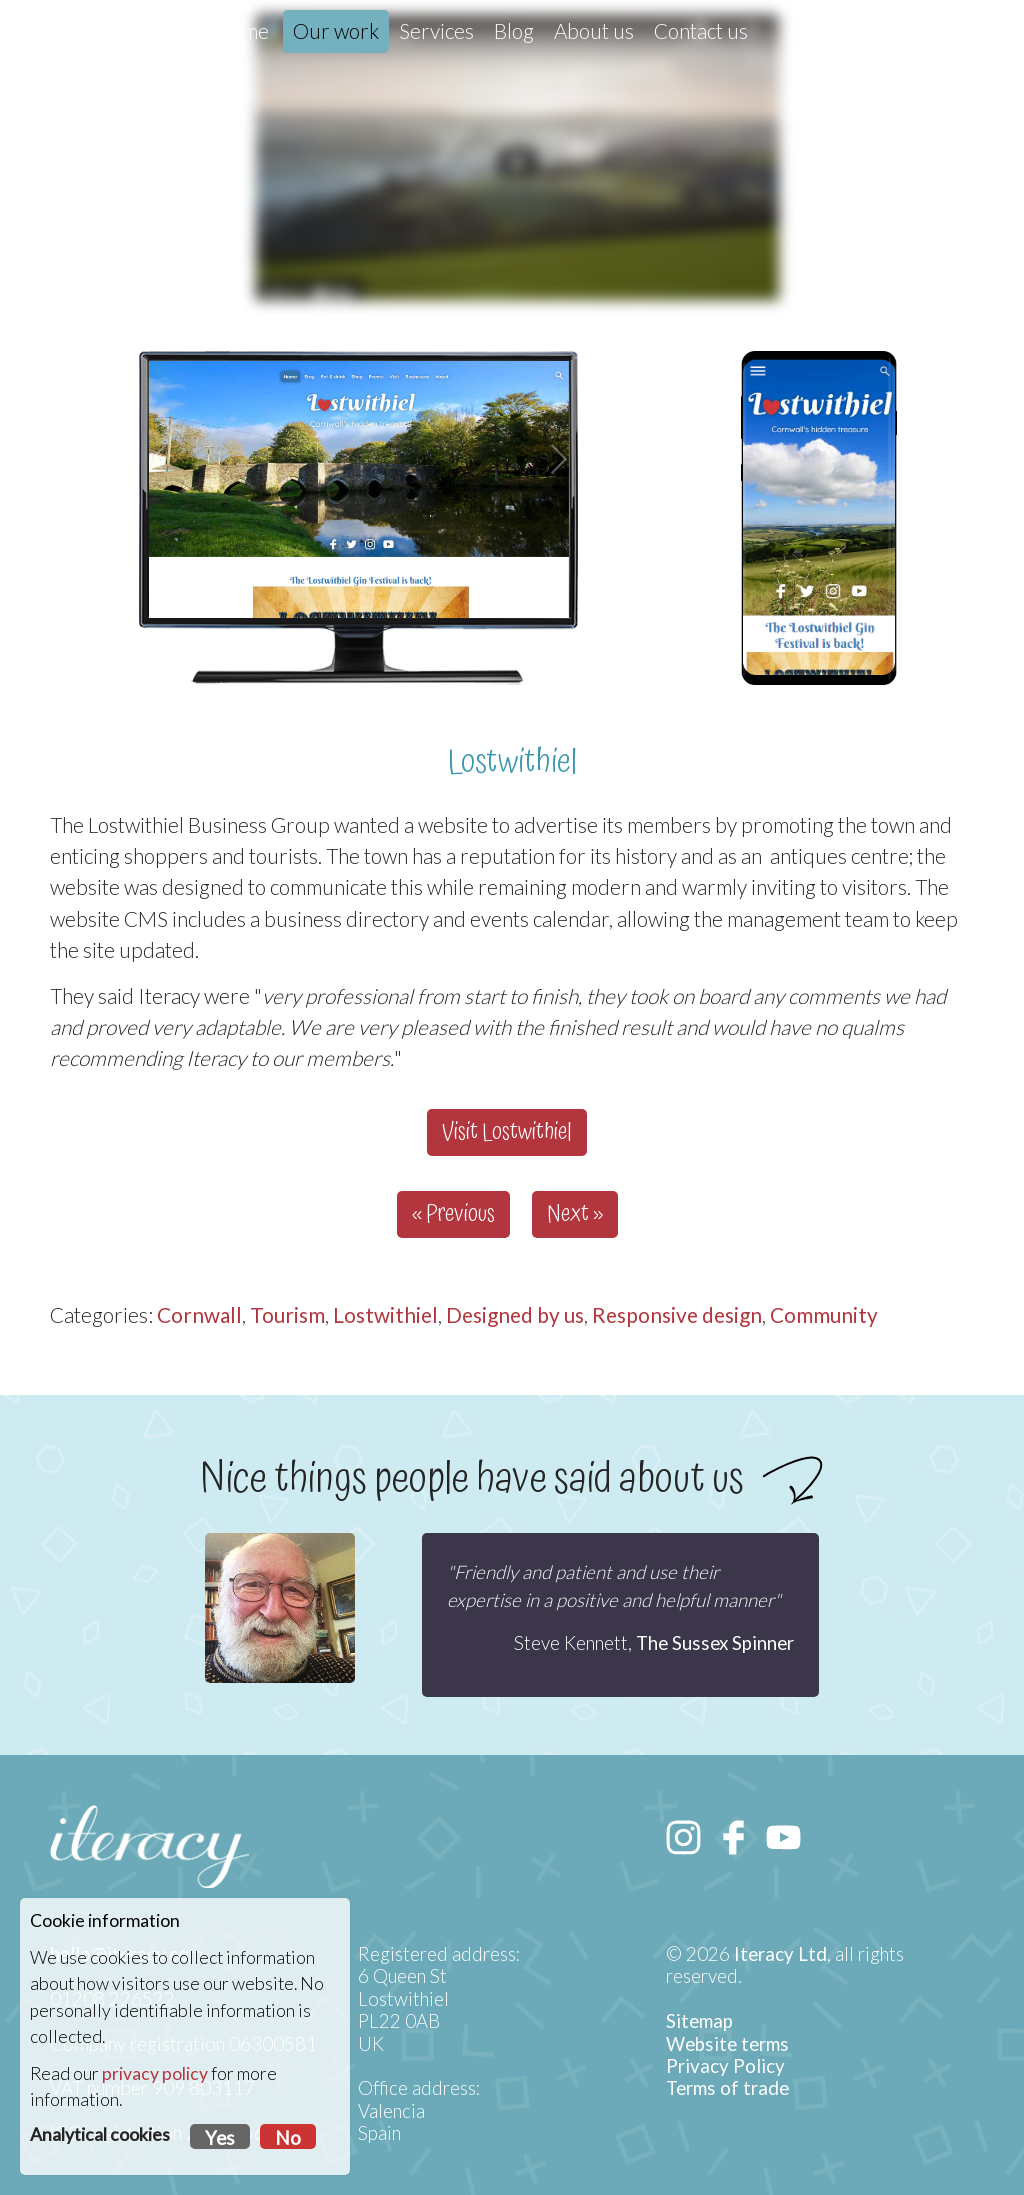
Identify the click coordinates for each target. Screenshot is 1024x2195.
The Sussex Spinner (715, 1643)
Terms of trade (727, 2088)
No (288, 2138)
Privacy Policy (725, 2066)
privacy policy (155, 2073)
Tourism (287, 1314)
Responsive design (677, 1314)
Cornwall (199, 1314)
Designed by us (515, 1314)
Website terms (727, 2044)
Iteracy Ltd (780, 1954)
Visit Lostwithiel (507, 1132)
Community (824, 1314)
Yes (220, 2138)
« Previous (453, 1214)
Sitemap (699, 2021)
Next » (575, 1214)
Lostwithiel (385, 1314)
